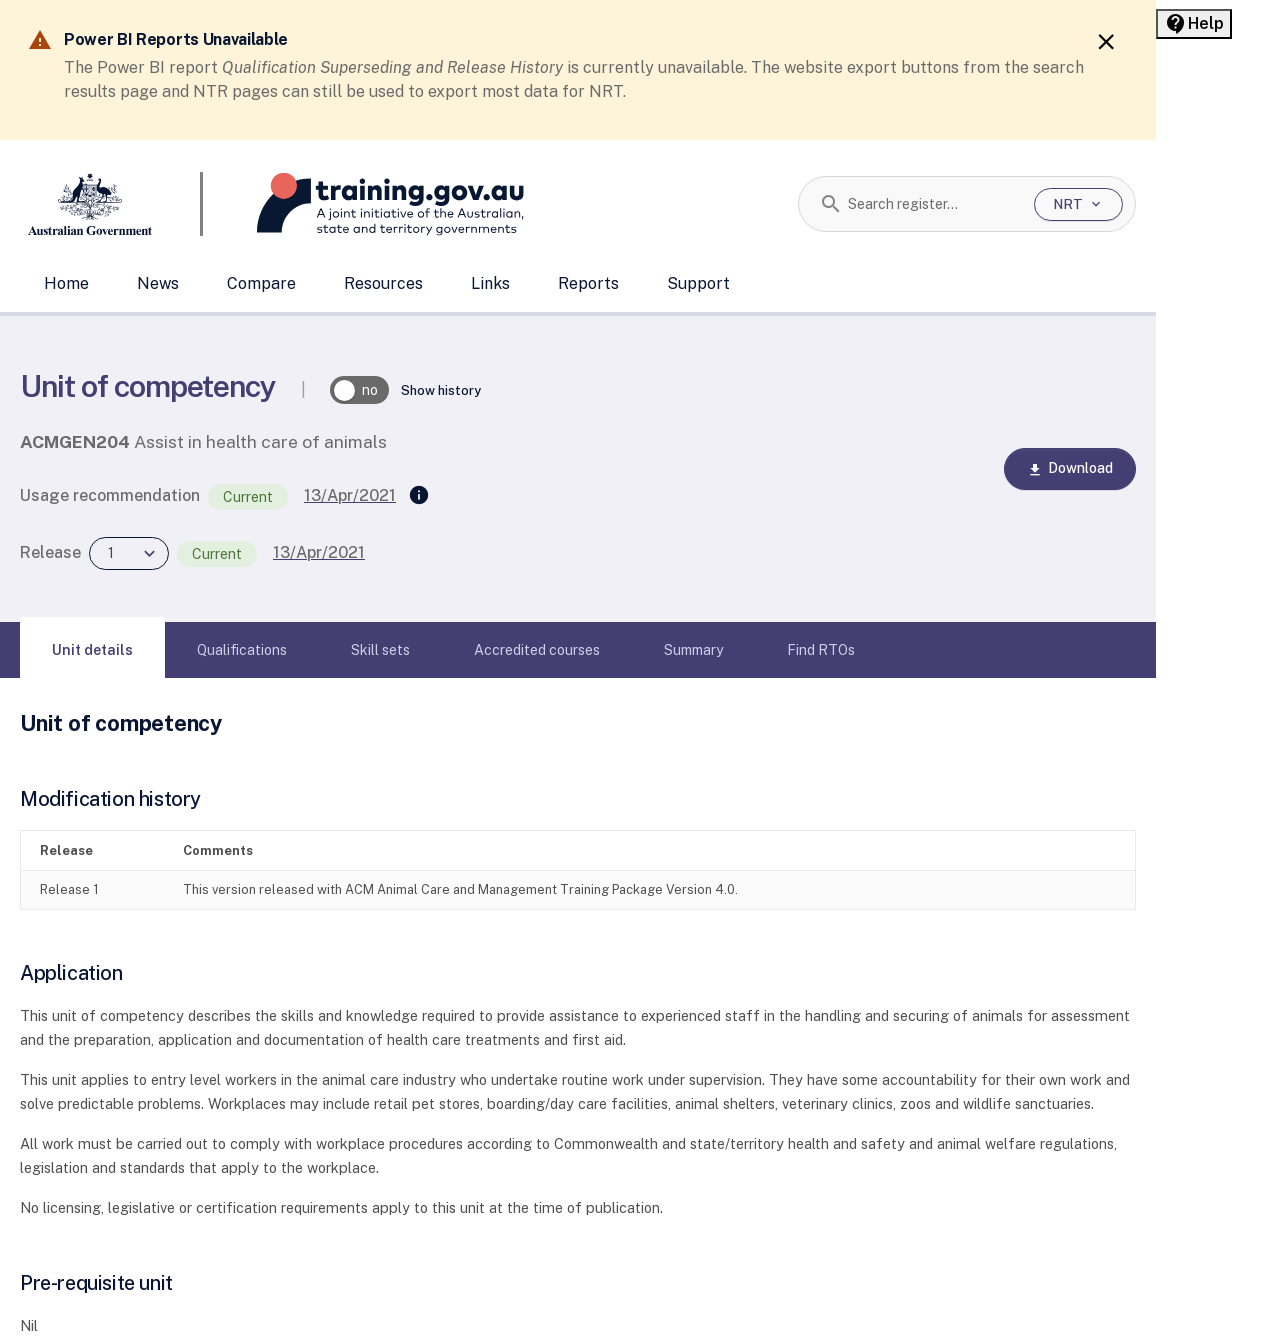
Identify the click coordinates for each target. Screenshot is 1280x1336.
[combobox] (933, 204)
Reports (588, 283)
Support (698, 283)
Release (50, 552)
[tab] (92, 650)
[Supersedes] (419, 496)
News (158, 283)
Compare (261, 283)
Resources (383, 283)
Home (66, 283)
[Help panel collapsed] (1194, 24)
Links (490, 283)
